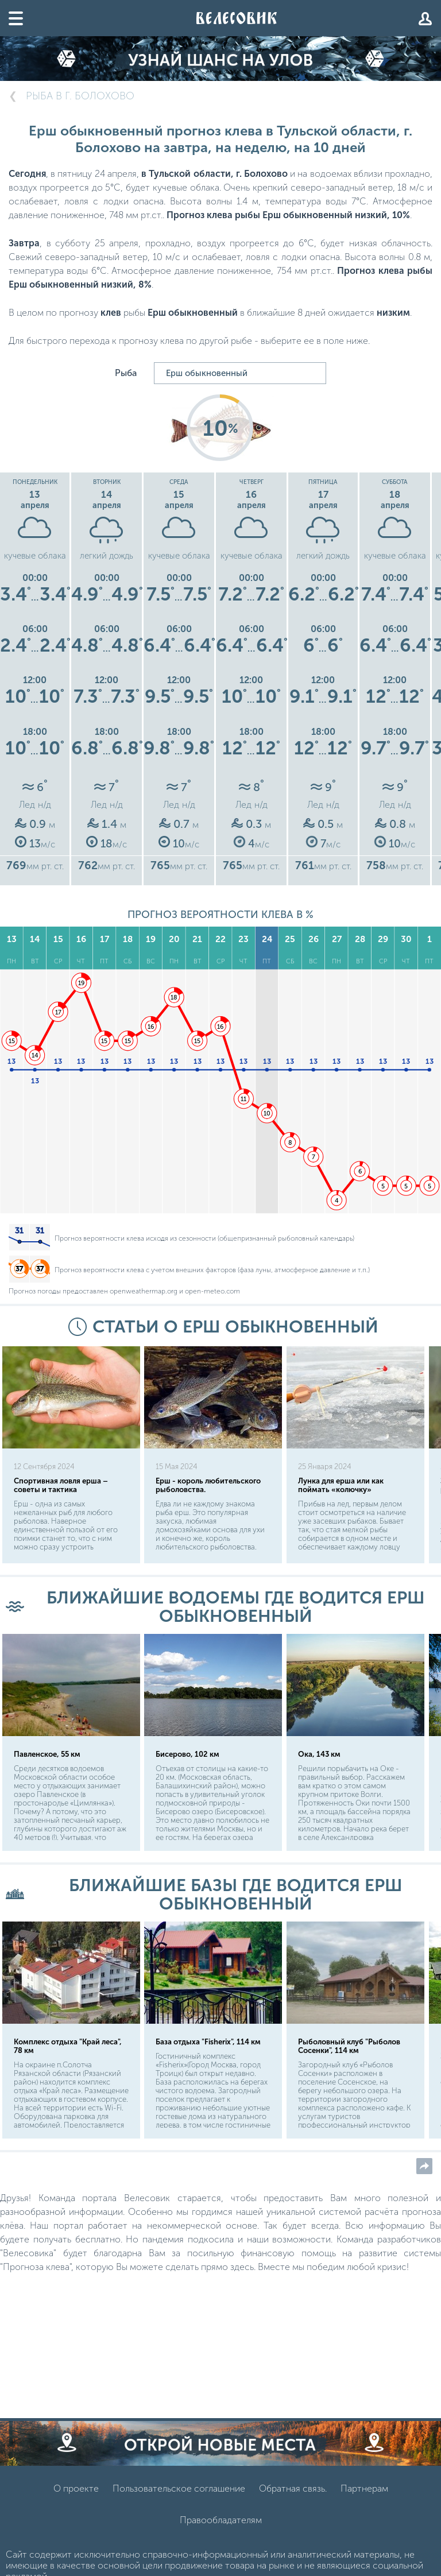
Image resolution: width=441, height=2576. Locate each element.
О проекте (76, 2488)
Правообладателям (221, 2520)
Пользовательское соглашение (179, 2488)
